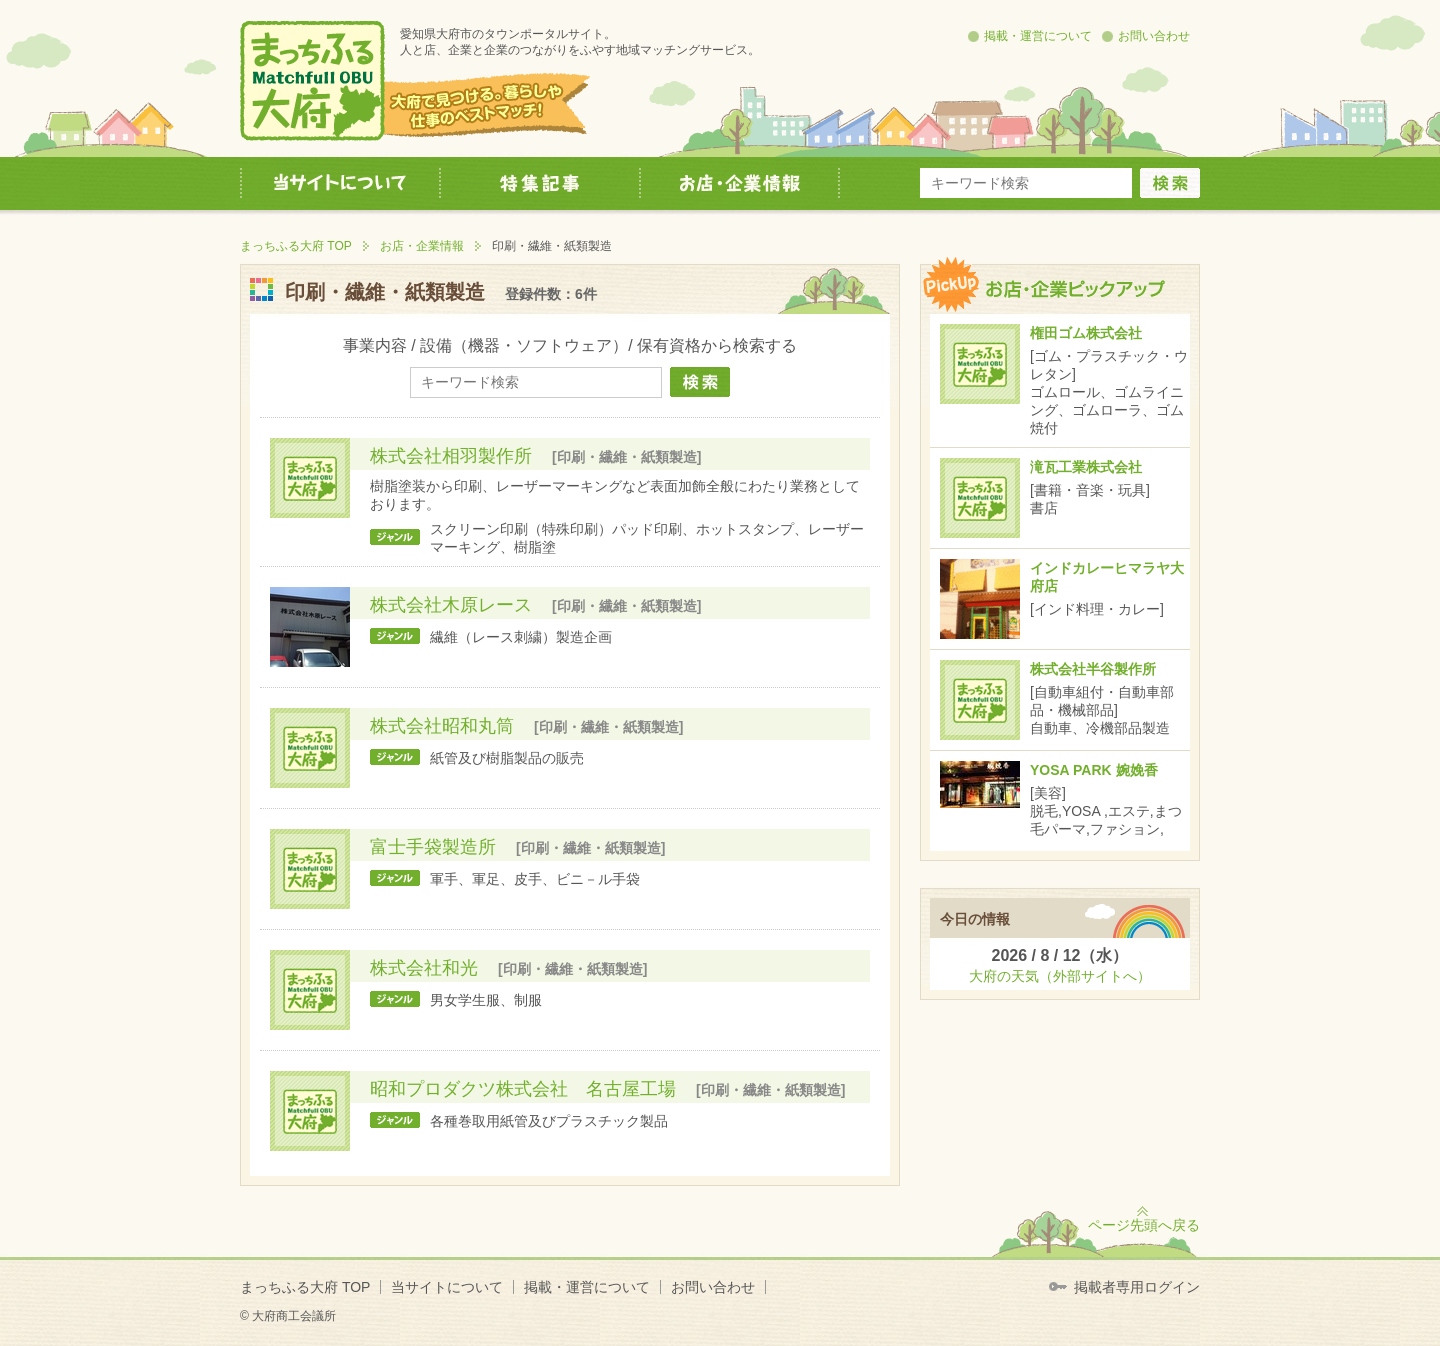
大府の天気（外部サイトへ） (1060, 976)
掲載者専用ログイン (1137, 1287)
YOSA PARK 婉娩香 (1094, 770)
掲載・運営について (1038, 36)
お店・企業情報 (422, 246)
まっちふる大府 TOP (296, 246)
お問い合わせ (1154, 36)
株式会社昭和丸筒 (442, 726)
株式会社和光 (424, 968)
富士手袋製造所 (433, 847)
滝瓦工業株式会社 (1086, 467)
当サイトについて (447, 1287)
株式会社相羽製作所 (451, 456)
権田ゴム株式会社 (1086, 333)
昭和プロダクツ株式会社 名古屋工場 (523, 1089)
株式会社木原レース (451, 605)
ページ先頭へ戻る (1144, 1225)
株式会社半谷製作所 (1093, 669)
